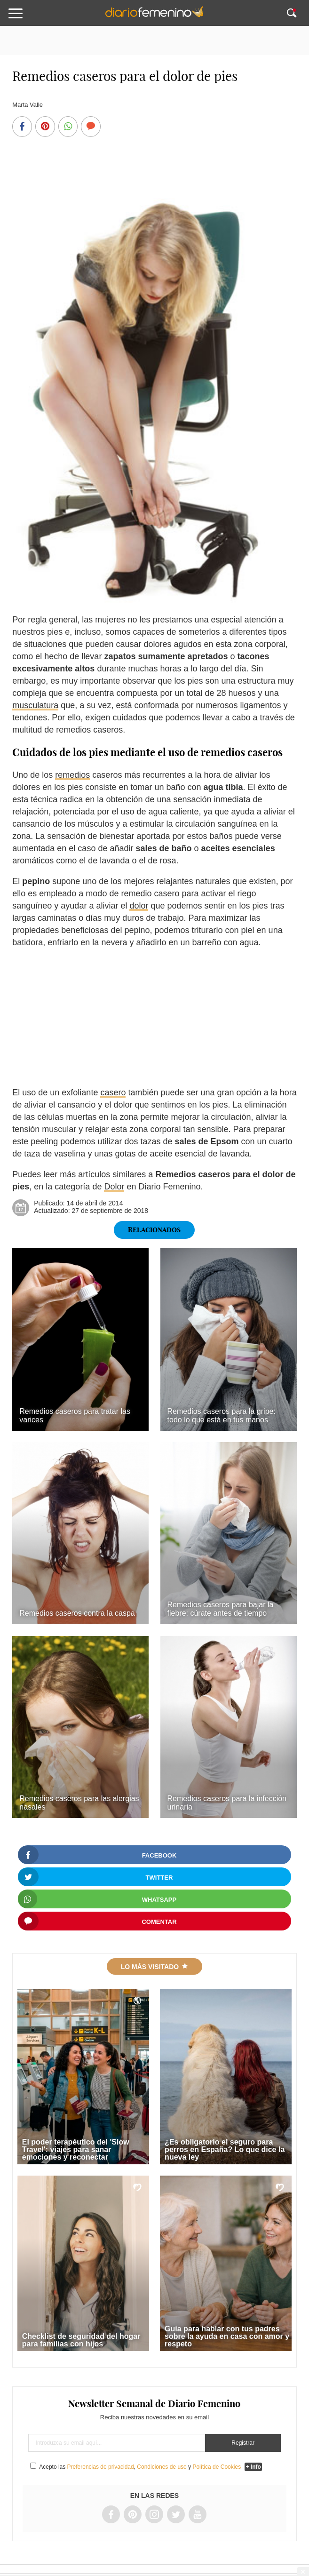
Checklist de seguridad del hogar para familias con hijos (81, 2340)
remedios (72, 775)
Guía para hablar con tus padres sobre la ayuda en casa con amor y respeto (227, 2336)
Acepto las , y (140, 2467)
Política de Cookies (216, 2467)
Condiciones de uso (161, 2467)
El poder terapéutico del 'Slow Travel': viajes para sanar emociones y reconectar (75, 2149)
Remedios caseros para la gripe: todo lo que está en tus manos (221, 1415)
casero (113, 1092)
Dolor (114, 1186)
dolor (138, 905)
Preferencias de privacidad (100, 2467)
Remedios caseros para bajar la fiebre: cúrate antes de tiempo (220, 1609)
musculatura (35, 705)
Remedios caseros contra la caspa (77, 1613)
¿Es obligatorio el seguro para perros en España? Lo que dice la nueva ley (225, 2149)
